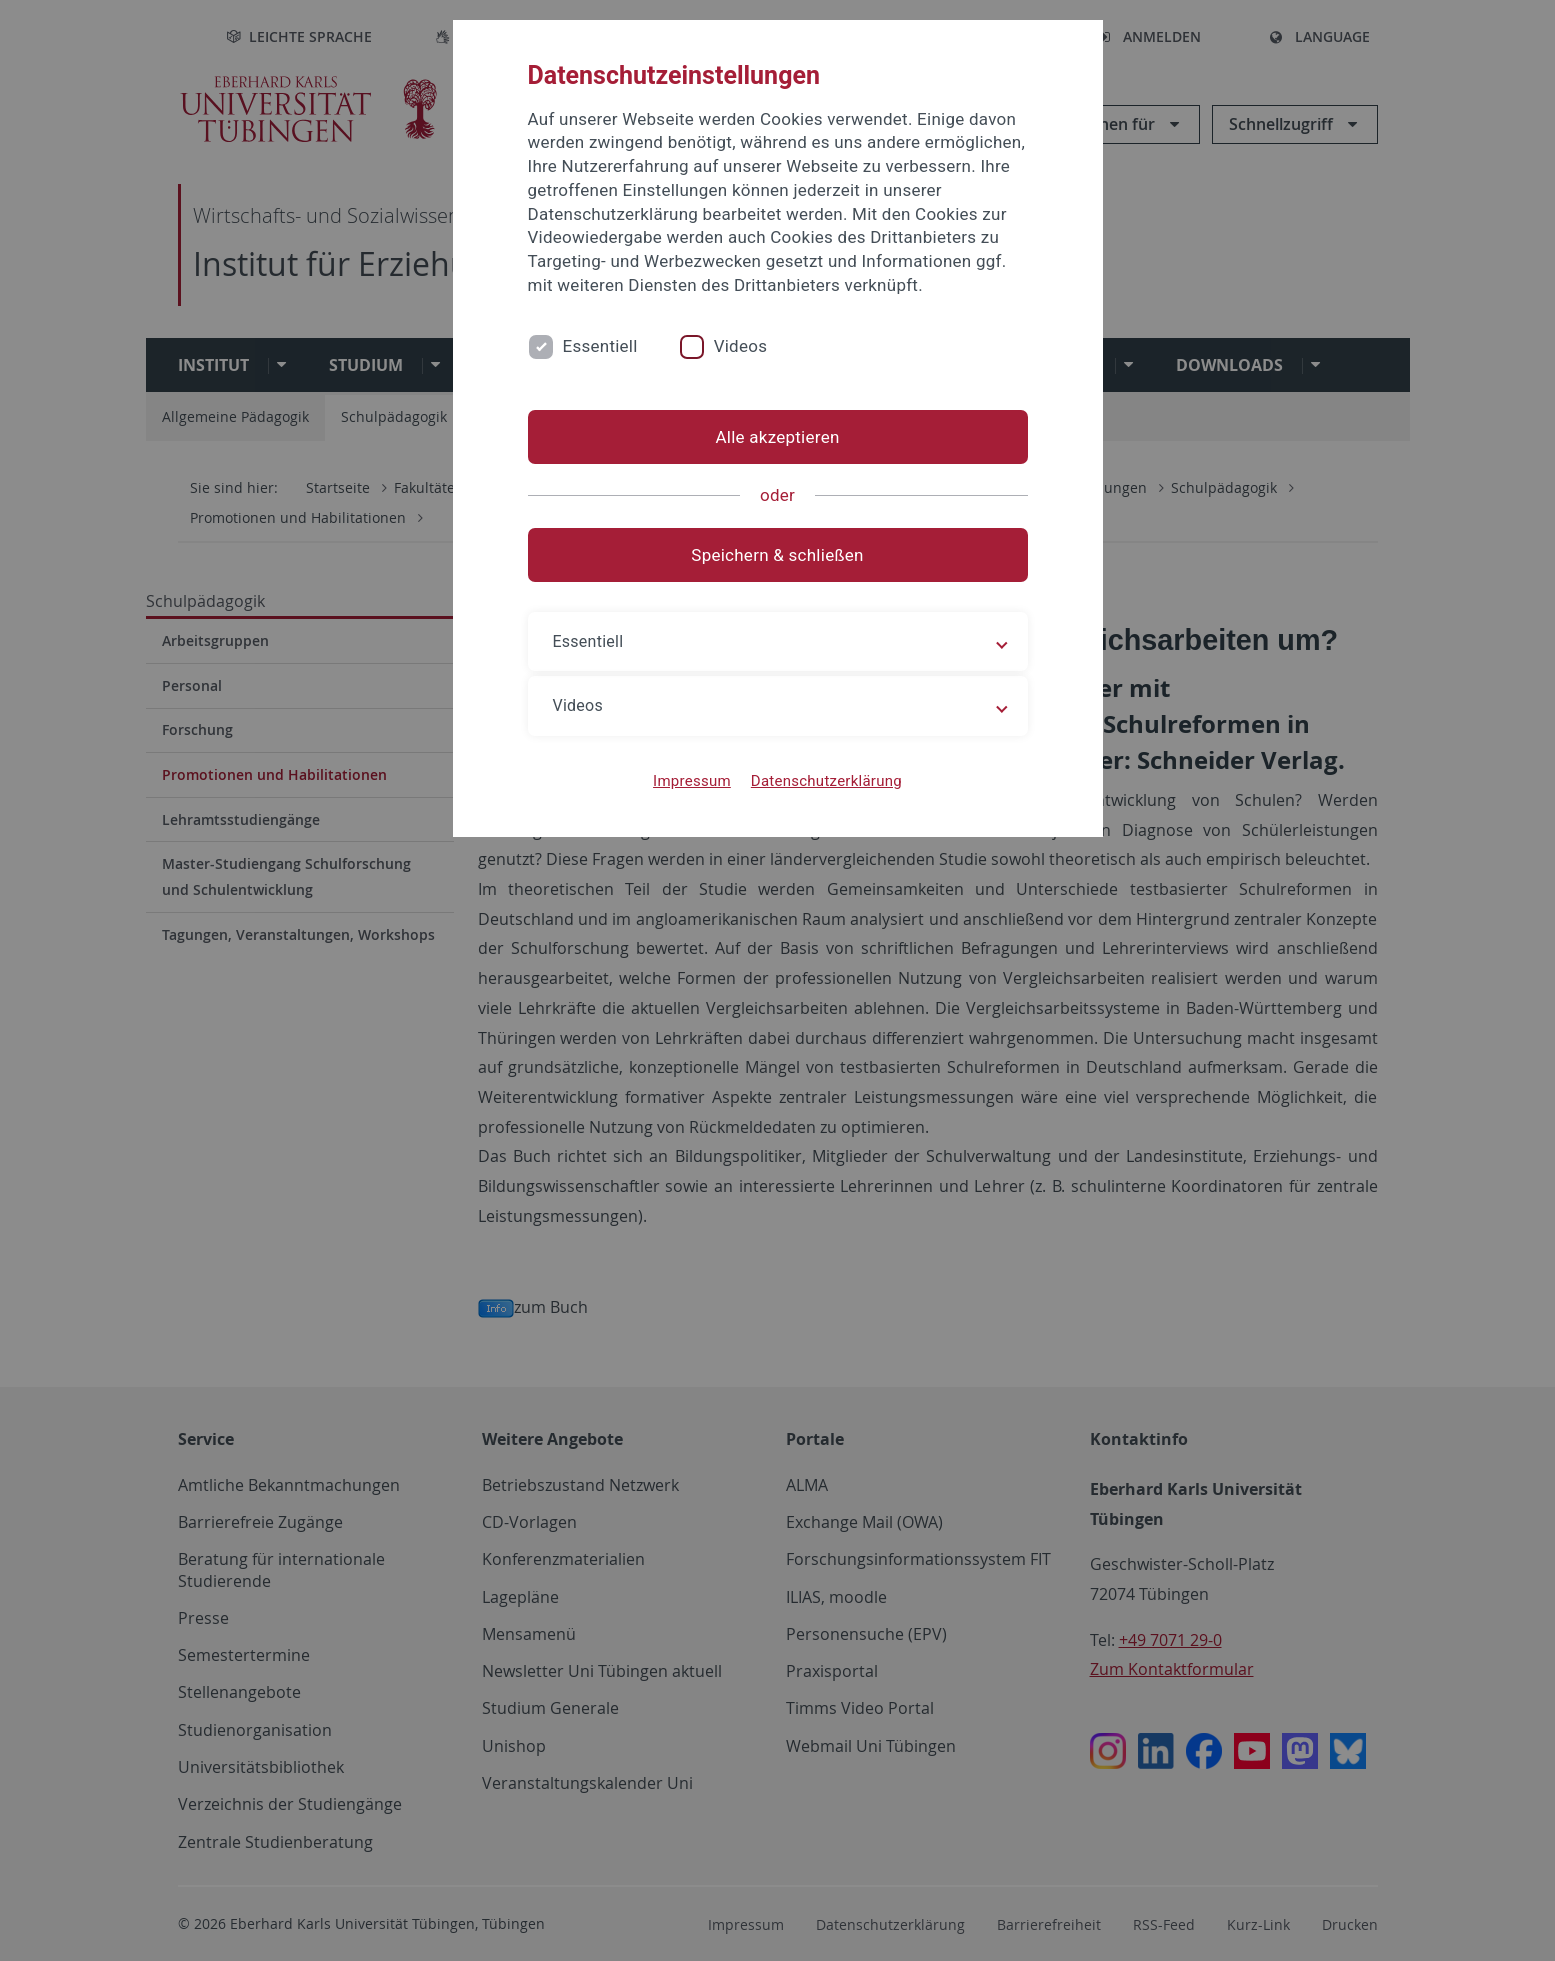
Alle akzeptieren (777, 437)
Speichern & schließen (777, 555)
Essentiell (600, 346)
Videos (741, 346)
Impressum (692, 781)
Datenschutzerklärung (826, 781)
